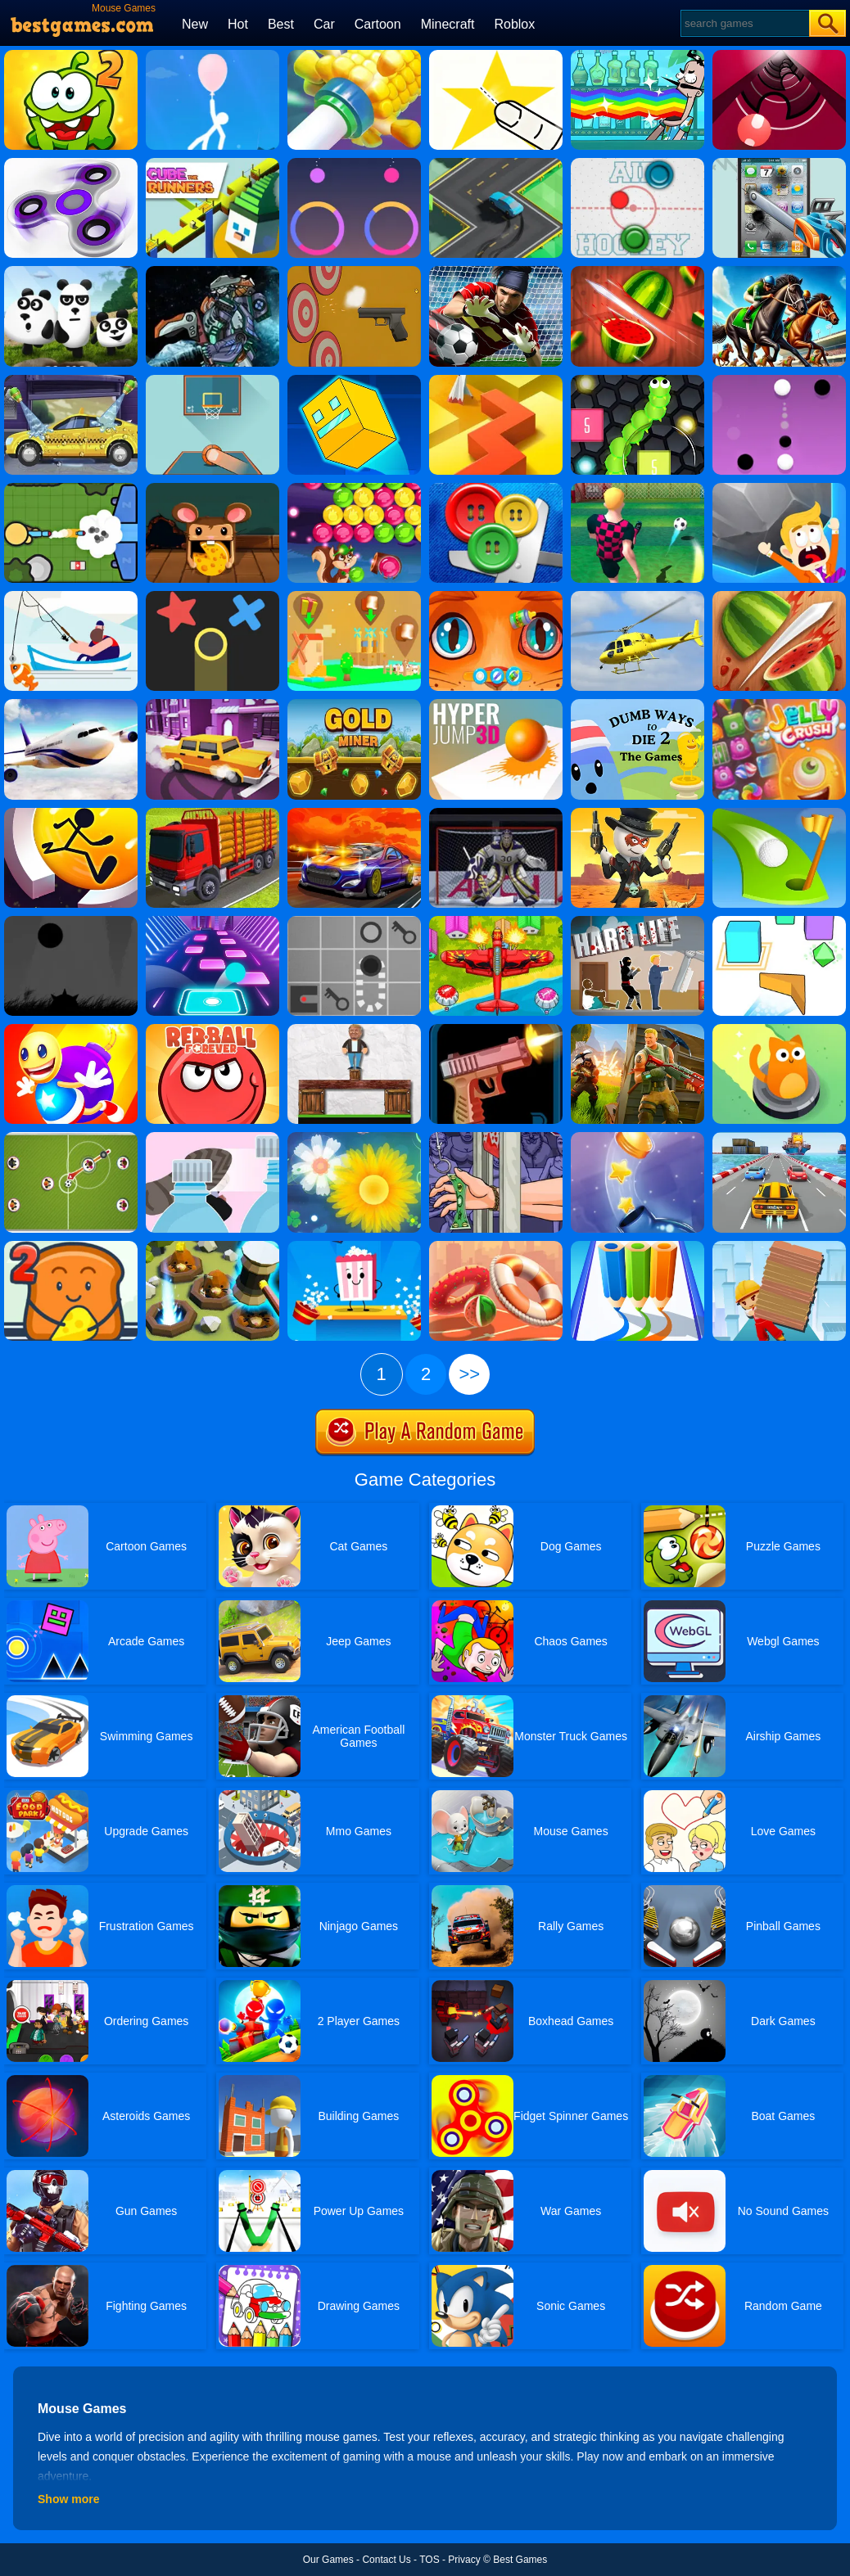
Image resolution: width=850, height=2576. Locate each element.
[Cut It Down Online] (496, 55)
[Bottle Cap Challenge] (212, 1138)
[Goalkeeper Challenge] (496, 271)
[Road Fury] (354, 813)
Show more (68, 2499)
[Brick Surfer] (779, 1246)
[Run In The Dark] (71, 921)
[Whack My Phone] (779, 163)
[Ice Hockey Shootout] (496, 813)
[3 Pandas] (71, 271)
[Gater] (779, 55)
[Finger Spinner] (71, 163)
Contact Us (386, 2559)
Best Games (520, 2559)
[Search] (743, 23)
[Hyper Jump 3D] (496, 705)
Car (324, 24)
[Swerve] (496, 163)
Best (281, 24)
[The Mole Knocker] (212, 1246)
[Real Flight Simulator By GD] (71, 705)
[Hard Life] (637, 921)
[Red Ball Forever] (212, 1029)
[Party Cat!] (779, 1029)
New (195, 24)
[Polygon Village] (354, 596)
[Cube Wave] (779, 921)
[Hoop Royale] (496, 1246)
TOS (429, 2559)
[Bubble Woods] (354, 488)
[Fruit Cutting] (779, 596)
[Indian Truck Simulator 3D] (212, 813)
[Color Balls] (212, 921)
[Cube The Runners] (212, 163)
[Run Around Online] (71, 813)
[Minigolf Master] (779, 813)
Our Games (328, 2559)
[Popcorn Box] (354, 1246)
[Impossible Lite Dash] (354, 380)
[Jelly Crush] (779, 705)
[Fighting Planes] (637, 596)
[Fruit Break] (637, 271)
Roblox (514, 24)
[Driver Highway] (779, 1138)
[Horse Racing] (779, 271)
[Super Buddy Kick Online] (71, 1029)
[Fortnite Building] (637, 1029)
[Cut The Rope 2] (71, 55)
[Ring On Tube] (354, 55)
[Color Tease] (354, 163)
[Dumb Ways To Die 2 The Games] (637, 705)
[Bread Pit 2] (71, 1246)
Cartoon (378, 24)
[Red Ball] (354, 921)
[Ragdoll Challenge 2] (354, 1029)
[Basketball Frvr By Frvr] (212, 380)
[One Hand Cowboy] (637, 813)
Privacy (464, 2559)
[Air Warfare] (496, 921)
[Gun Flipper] (496, 1029)
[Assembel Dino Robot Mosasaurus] (212, 271)
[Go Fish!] (71, 596)
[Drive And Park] (212, 705)
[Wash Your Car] (71, 380)
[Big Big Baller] (779, 488)
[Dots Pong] (779, 380)
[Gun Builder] (354, 271)
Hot (238, 24)
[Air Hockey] (637, 163)
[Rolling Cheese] (212, 488)
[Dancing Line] (496, 380)
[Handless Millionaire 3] (496, 1138)
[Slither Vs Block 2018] (637, 380)
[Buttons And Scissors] (496, 488)
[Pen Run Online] (637, 1246)
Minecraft (448, 24)
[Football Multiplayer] (71, 1138)
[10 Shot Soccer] (637, 488)
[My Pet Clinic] (496, 596)
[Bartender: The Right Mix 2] (637, 55)
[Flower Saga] (354, 1138)
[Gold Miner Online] (354, 705)
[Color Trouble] (212, 596)
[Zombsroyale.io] (71, 488)
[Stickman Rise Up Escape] (212, 55)
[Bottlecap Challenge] (637, 1138)
